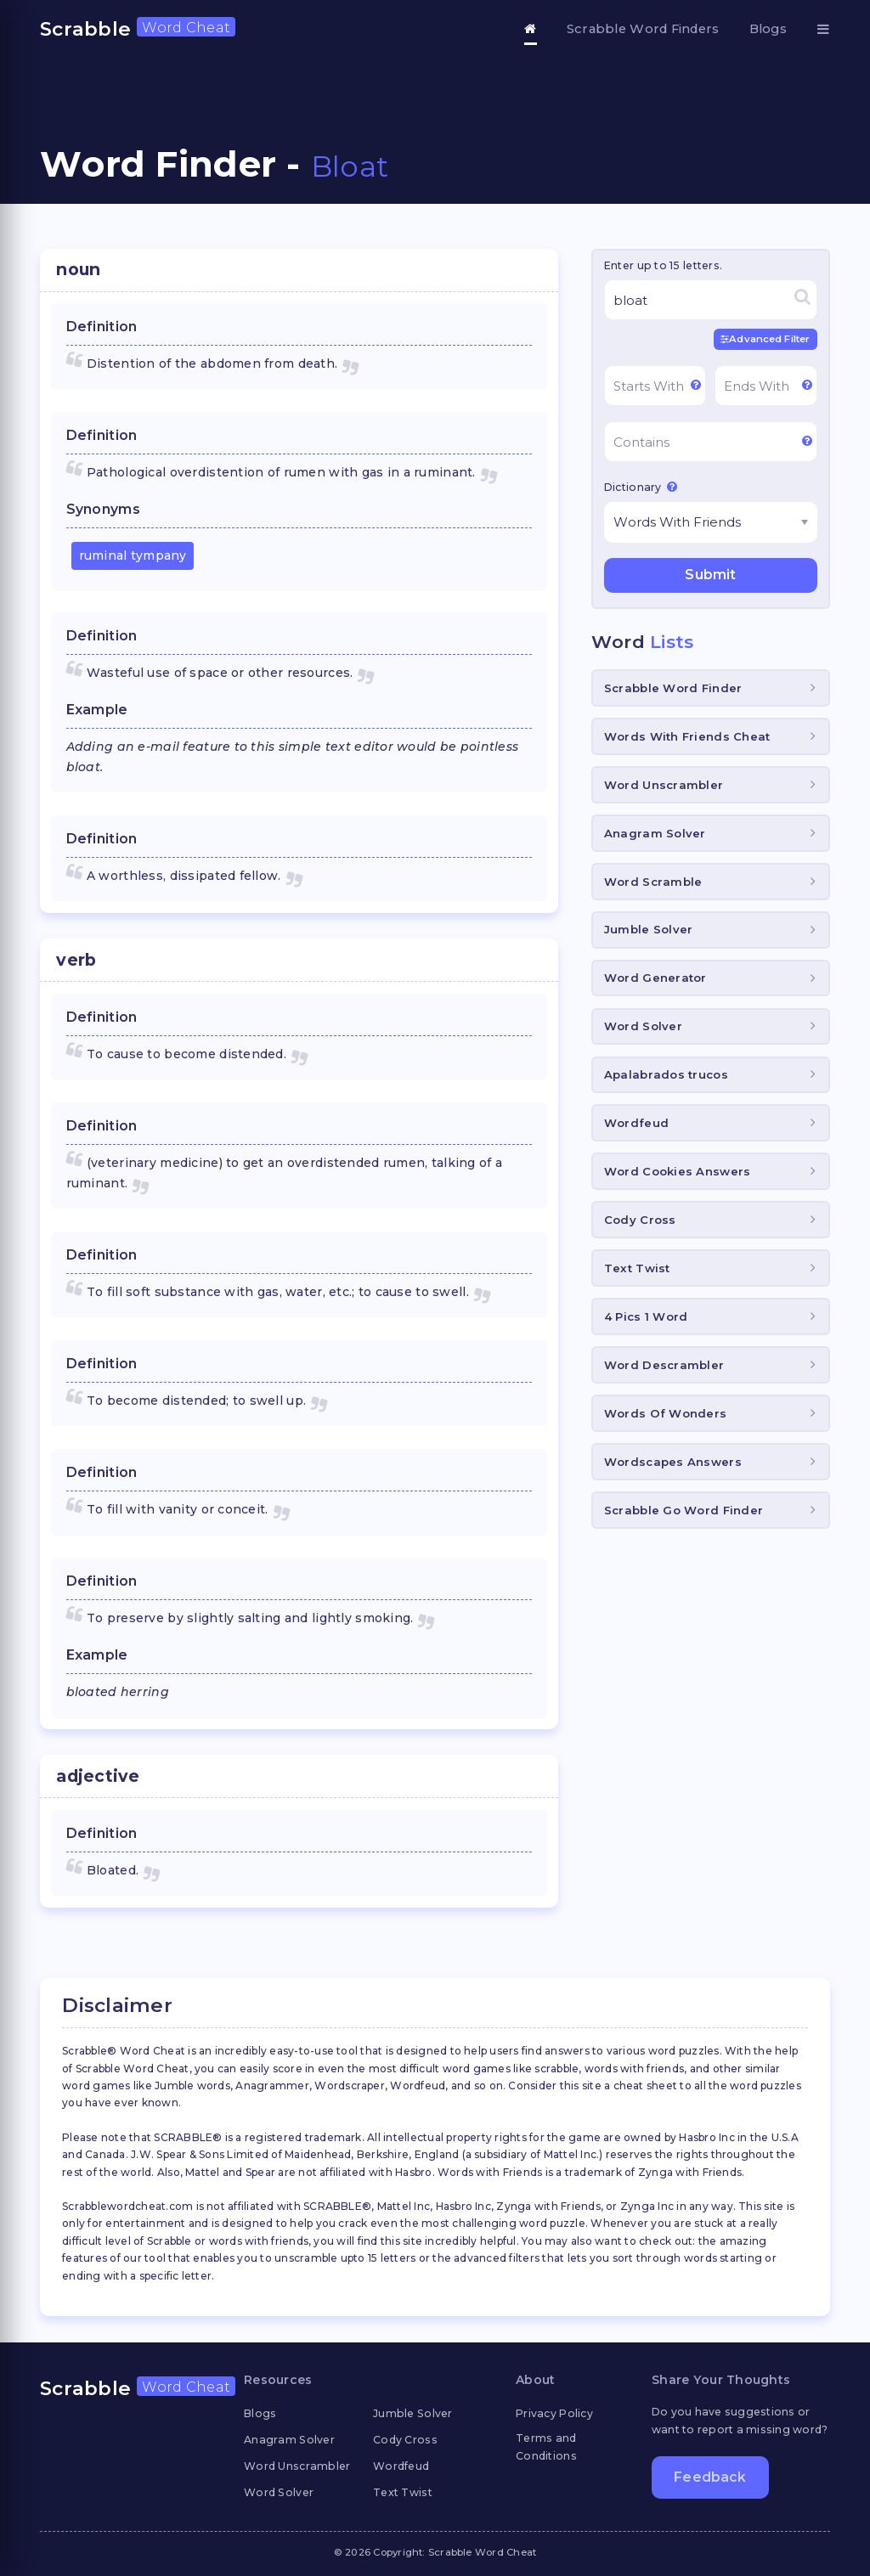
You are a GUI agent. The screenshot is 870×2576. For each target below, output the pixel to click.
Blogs (768, 29)
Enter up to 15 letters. (663, 265)
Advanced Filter (765, 339)
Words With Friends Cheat (687, 736)
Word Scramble (653, 881)
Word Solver (643, 1026)
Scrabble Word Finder (673, 688)
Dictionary (640, 486)
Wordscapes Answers (673, 1461)
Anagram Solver (655, 833)
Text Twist (637, 1268)
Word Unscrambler (663, 785)
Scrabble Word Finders (643, 29)
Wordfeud (636, 1123)
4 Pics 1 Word (646, 1316)
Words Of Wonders (665, 1413)
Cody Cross (640, 1219)
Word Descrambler (664, 1365)
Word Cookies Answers (677, 1171)
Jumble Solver (648, 929)
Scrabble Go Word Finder (683, 1510)
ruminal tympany (133, 555)
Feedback (710, 2477)
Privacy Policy (554, 2413)
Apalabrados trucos (666, 1074)
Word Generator (655, 977)
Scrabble (137, 29)
